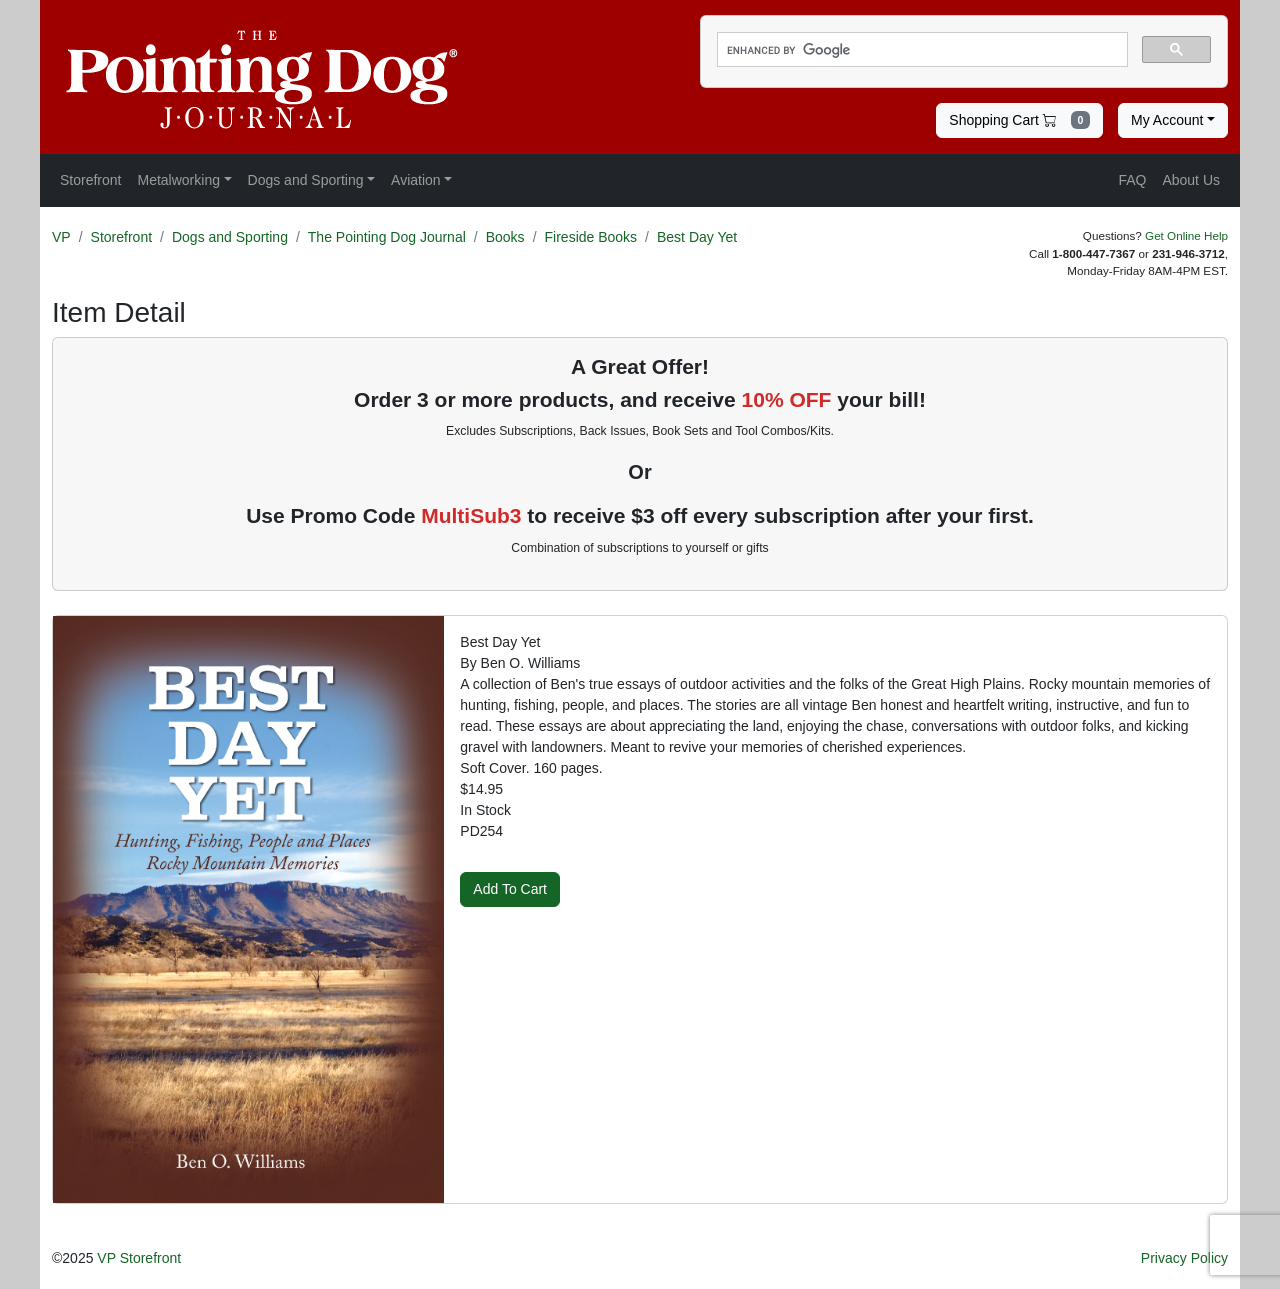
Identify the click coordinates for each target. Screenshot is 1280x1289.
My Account (1167, 120)
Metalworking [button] (178, 180)
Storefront (121, 237)
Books (505, 237)
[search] (920, 50)
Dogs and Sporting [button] (306, 180)
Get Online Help (1186, 235)
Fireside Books (591, 237)
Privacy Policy (1184, 1258)
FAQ (1132, 180)
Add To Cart (510, 889)
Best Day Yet (697, 237)
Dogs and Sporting (230, 237)
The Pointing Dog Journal (387, 237)
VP (61, 237)
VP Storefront (139, 1258)
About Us (1191, 180)
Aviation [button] (416, 180)
